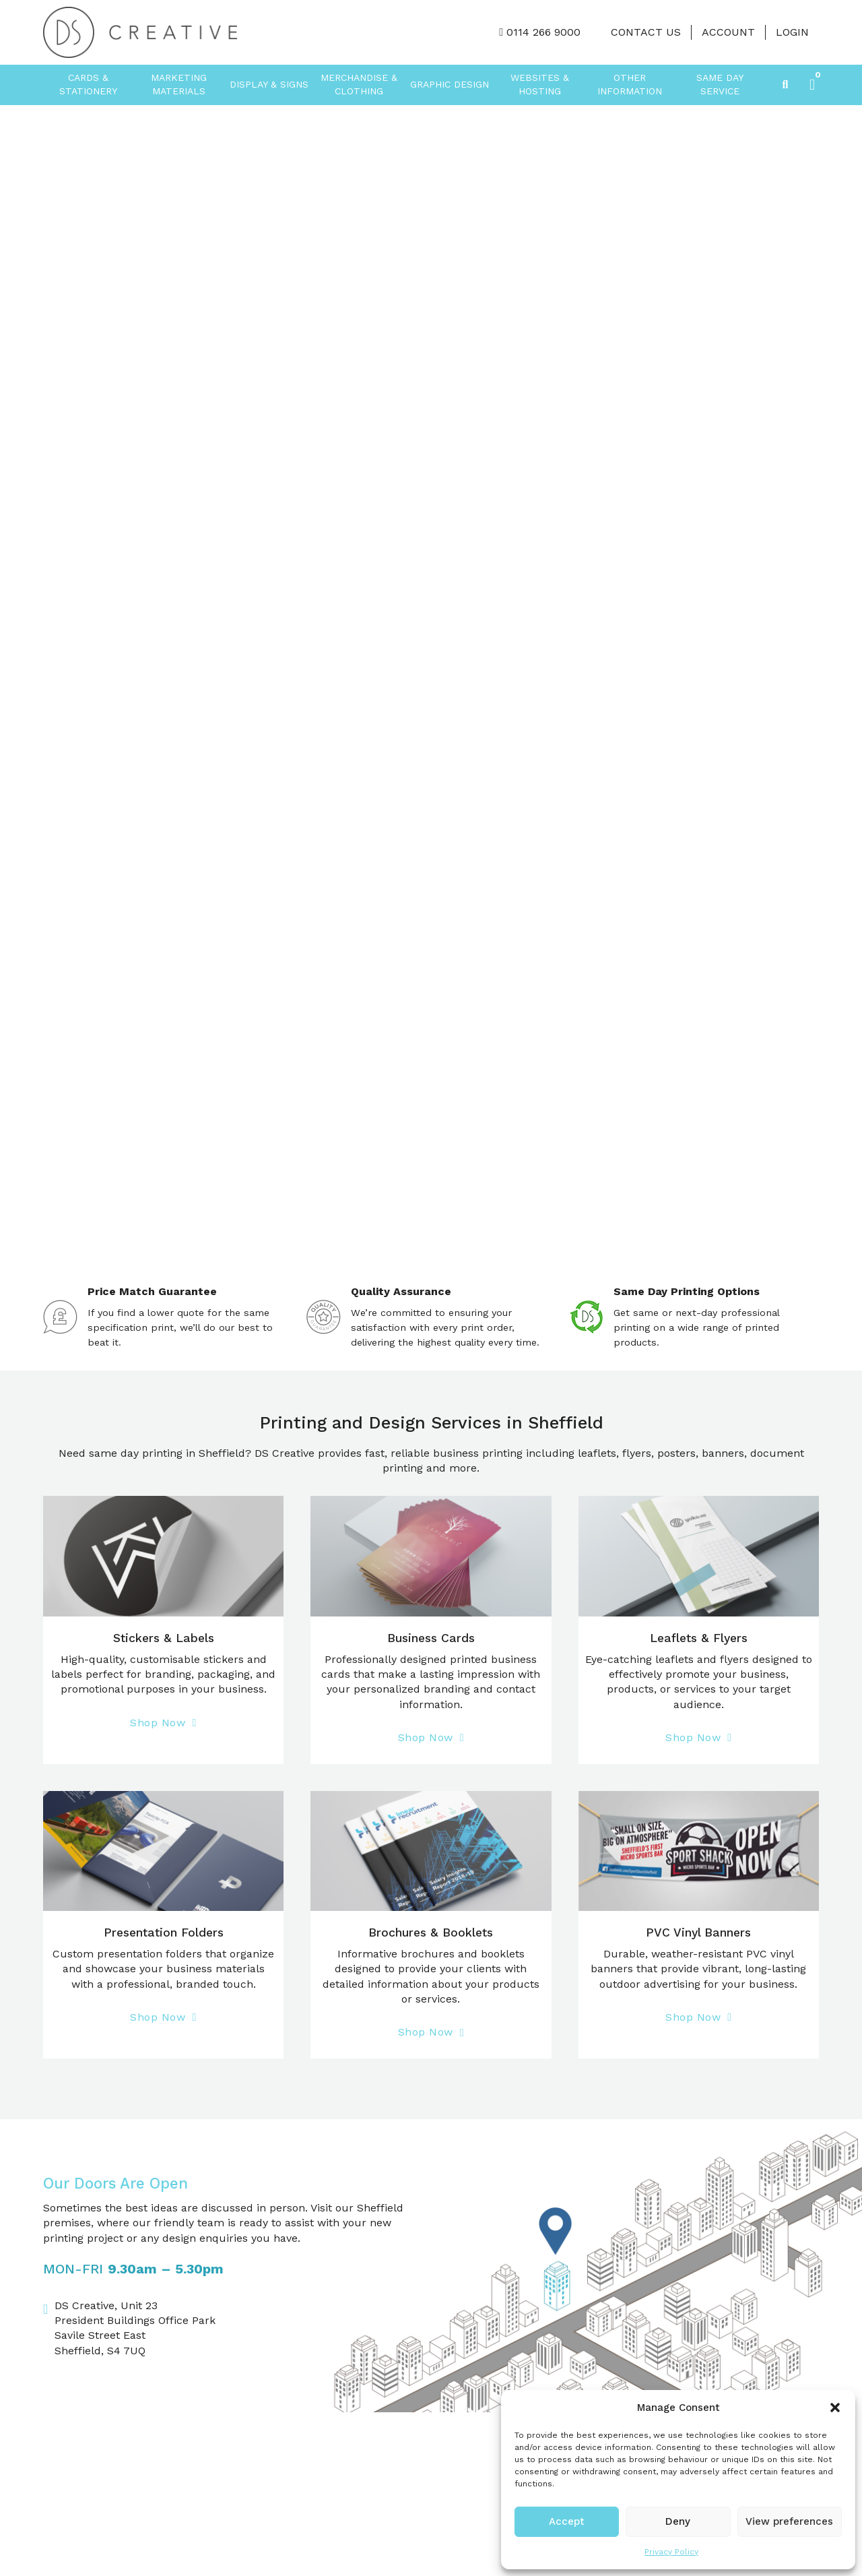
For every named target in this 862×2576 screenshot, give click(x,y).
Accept (567, 2521)
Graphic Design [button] (449, 84)
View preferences (789, 2521)
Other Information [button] (629, 84)
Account (728, 32)
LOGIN (792, 32)
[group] (431, 684)
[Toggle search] (785, 84)
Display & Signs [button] (269, 84)
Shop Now (163, 1722)
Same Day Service (719, 84)
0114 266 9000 (543, 32)
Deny (677, 2521)
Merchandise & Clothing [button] (359, 84)
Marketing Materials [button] (179, 84)
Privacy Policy (671, 2551)
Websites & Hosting (539, 84)
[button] (835, 2407)
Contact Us (646, 32)
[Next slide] (845, 684)
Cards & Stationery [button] (88, 84)
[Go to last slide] (17, 684)
